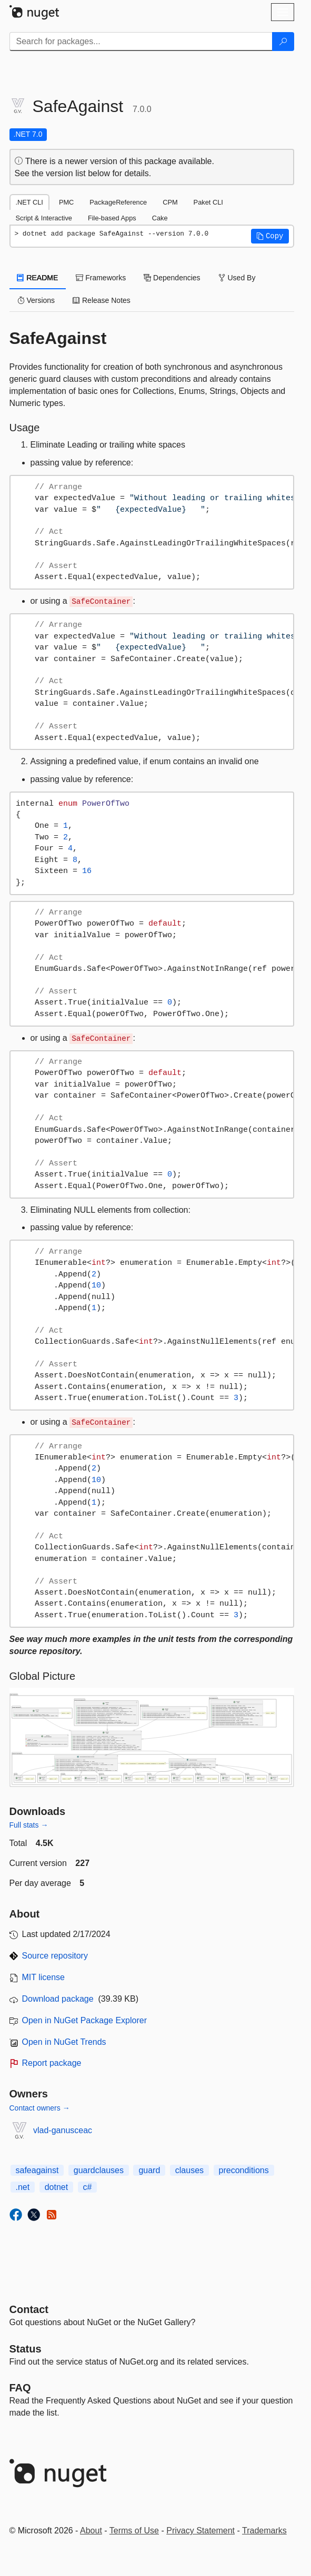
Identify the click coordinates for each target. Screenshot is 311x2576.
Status (25, 2349)
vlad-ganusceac (62, 2130)
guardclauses (99, 2170)
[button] (270, 236)
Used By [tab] (237, 277)
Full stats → (28, 1825)
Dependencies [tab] (172, 277)
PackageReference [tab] (118, 202)
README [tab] (37, 277)
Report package (52, 2062)
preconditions (244, 2170)
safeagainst (37, 2170)
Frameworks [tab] (101, 277)
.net (23, 2187)
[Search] (283, 41)
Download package (58, 1998)
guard (149, 2170)
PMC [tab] (66, 202)
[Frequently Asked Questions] (20, 2388)
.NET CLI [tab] (29, 202)
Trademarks (264, 2530)
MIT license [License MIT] (43, 1977)
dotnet (56, 2187)
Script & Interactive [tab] (44, 218)
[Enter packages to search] (141, 41)
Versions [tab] (36, 300)
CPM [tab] (170, 202)
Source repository (55, 1955)
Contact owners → (39, 2108)
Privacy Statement (200, 2530)
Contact (28, 2309)
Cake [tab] (160, 218)
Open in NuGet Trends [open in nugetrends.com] (64, 2041)
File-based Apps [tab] (112, 218)
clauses (189, 2170)
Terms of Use (134, 2530)
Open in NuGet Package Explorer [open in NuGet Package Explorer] (84, 2020)
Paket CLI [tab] (208, 202)
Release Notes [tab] (102, 300)
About (91, 2530)
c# (87, 2187)
